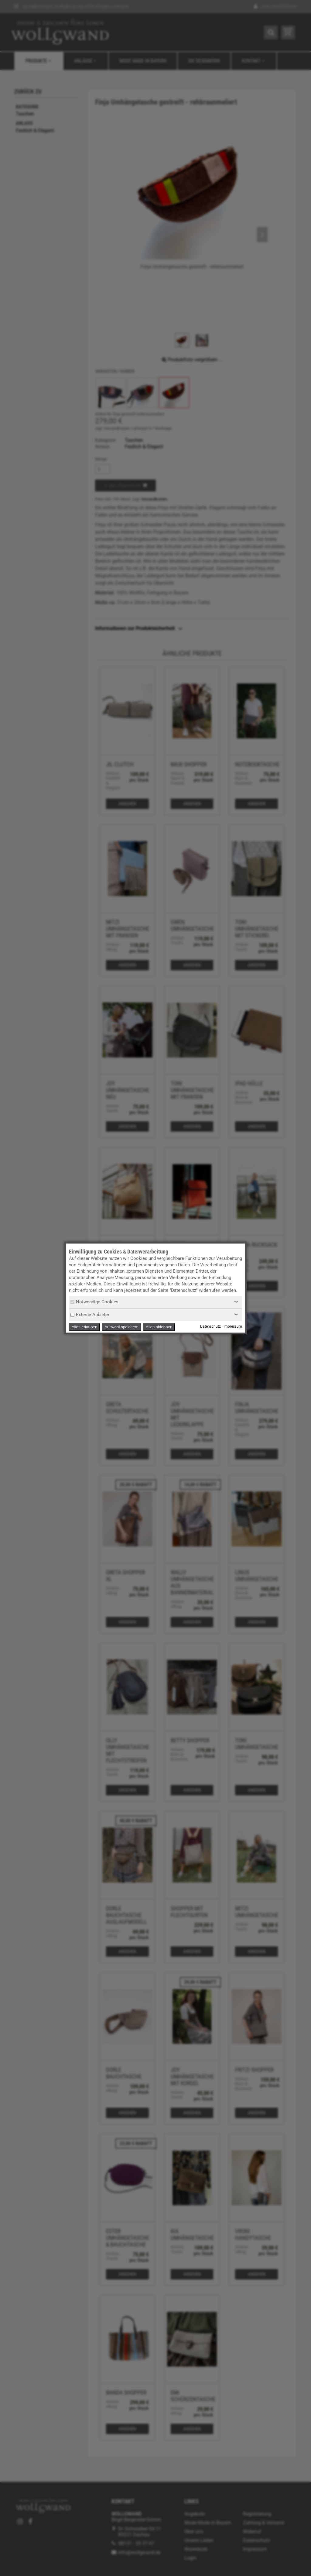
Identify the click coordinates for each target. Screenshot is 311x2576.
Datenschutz (210, 1326)
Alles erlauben (84, 1327)
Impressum (233, 1326)
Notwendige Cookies (94, 1302)
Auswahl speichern (121, 1327)
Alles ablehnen (159, 1327)
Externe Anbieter (89, 1314)
